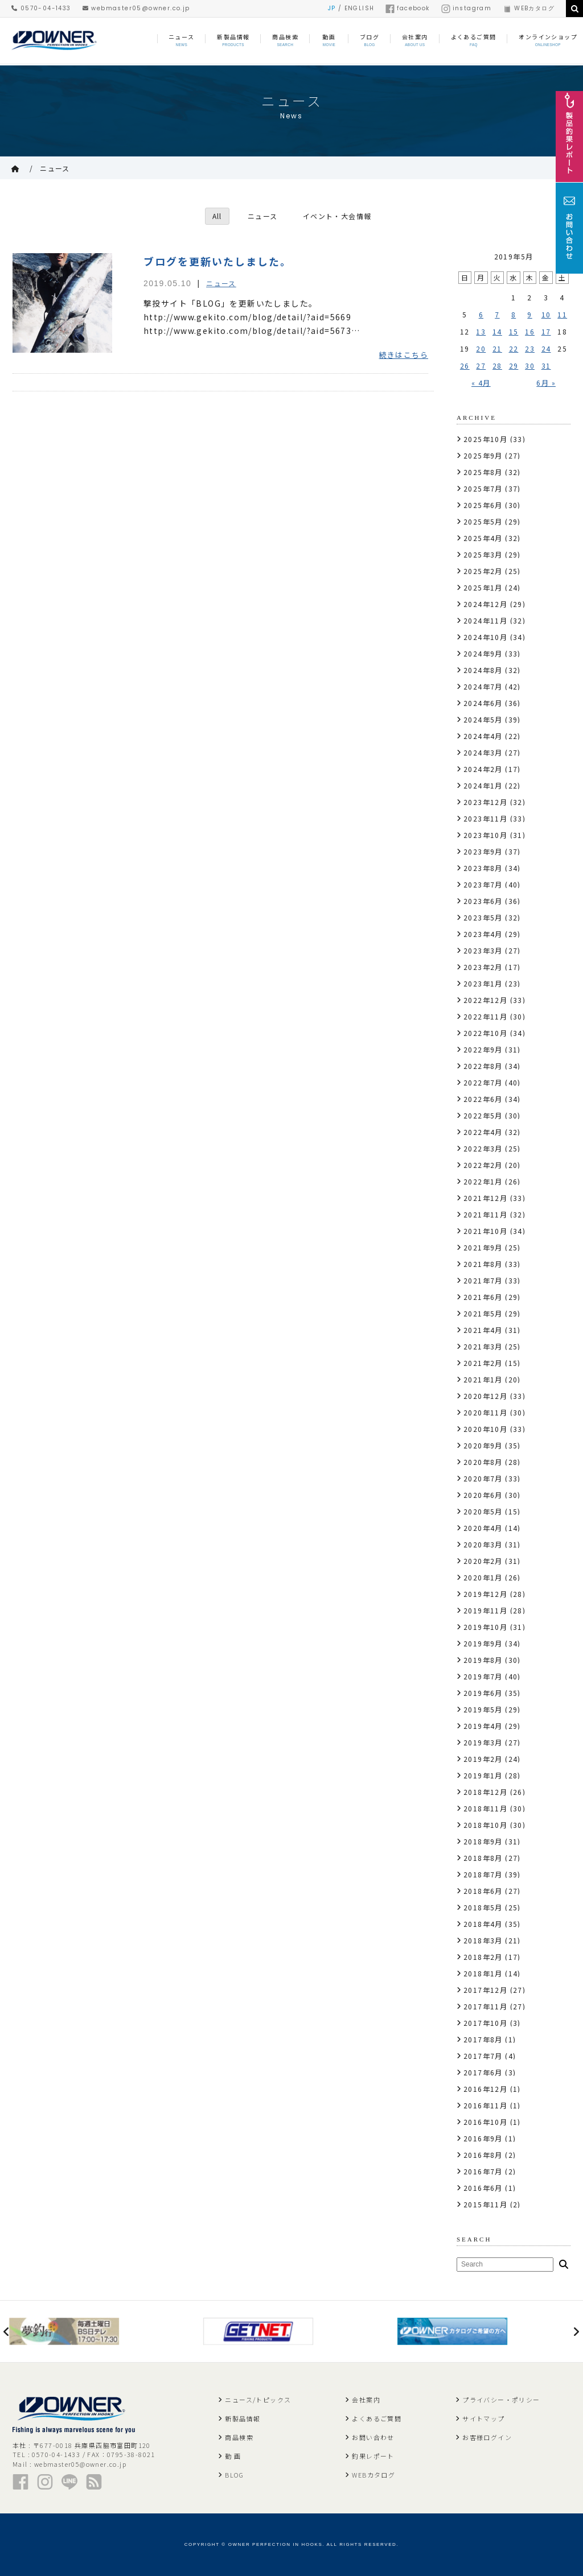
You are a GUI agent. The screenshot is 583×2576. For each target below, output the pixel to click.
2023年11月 (485, 818)
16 (530, 331)
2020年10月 (485, 1429)
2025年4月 (483, 538)
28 (497, 365)
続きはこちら (403, 355)
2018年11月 (485, 1808)
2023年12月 (485, 802)
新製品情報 (242, 2418)
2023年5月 (483, 917)
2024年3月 (483, 752)
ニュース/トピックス (258, 2399)
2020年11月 (485, 1412)
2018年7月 (483, 1874)
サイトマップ (483, 2418)
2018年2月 (483, 1957)
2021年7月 (483, 1280)
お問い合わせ (373, 2437)
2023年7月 (483, 884)
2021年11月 (485, 1214)
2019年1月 (483, 1775)
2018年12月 (485, 1792)
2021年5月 (483, 1313)
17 (546, 331)
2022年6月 (483, 1099)
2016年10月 (485, 2122)
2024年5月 (483, 719)
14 (497, 331)
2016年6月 (483, 2188)
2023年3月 (483, 950)
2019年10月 (485, 1627)
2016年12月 (485, 2089)
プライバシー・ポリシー (501, 2399)
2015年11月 (485, 2204)
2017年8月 (483, 2039)
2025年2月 (483, 571)
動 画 (233, 2456)
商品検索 (239, 2437)
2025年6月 (483, 505)
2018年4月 (483, 1924)
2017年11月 (485, 2006)
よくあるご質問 (376, 2418)
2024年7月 (483, 686)
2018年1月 (483, 1973)
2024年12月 (485, 604)
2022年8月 (483, 1066)
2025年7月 (483, 488)
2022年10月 (485, 1033)
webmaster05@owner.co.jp (136, 8)
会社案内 (366, 2399)
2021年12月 (485, 1198)
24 (546, 348)
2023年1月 (483, 983)
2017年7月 (483, 2056)
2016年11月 (485, 2105)
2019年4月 (483, 1726)
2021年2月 (483, 1363)
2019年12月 (485, 1594)
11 (562, 314)
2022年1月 (483, 1181)
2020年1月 (483, 1577)
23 (530, 348)
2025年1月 (483, 587)
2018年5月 (483, 1907)
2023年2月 (483, 967)
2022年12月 (485, 1000)
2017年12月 (485, 1990)
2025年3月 (483, 554)
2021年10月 (485, 1231)
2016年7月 (483, 2171)
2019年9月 (483, 1643)
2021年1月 (483, 1379)
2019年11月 (485, 1610)
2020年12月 (485, 1396)
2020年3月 (483, 1544)
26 (465, 365)
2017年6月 (483, 2072)
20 (481, 348)
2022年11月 (485, 1016)
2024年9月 (483, 653)
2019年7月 (483, 1676)
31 (546, 365)
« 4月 (481, 382)
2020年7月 (483, 1478)
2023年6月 (483, 901)
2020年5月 (483, 1511)
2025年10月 (485, 439)
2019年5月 (483, 1709)
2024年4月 (483, 736)
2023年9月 (483, 851)
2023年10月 (485, 835)
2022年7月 (483, 1082)
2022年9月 (483, 1049)
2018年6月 (483, 1891)
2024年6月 (483, 703)
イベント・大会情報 (337, 216)
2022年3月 (483, 1148)
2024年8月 (483, 670)
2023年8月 (483, 868)
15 (514, 331)
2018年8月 (483, 1858)
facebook (407, 8)
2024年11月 (485, 620)
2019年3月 (483, 1742)
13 (481, 331)
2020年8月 (483, 1462)
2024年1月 (483, 785)
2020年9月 (483, 1445)
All (216, 216)
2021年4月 (483, 1330)
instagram (466, 8)
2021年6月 (483, 1297)
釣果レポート (373, 2456)
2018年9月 (483, 1841)
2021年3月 (483, 1346)
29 (514, 365)
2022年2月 (483, 1165)
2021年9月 (483, 1247)
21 (497, 348)
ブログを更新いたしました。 (217, 261)
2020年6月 (483, 1495)
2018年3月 (483, 1940)
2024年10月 (485, 637)
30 (530, 365)
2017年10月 (485, 2023)
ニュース (55, 168)
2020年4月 (483, 1528)
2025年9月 (483, 455)
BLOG (234, 2474)
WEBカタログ (529, 8)
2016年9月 (483, 2138)
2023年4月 (483, 934)
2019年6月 (483, 1693)
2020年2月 (483, 1561)
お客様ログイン (487, 2437)
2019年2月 (483, 1759)
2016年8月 (483, 2155)
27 (481, 365)
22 (514, 348)
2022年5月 (483, 1115)
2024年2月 (483, 769)
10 (546, 314)
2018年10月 (485, 1825)
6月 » (546, 382)
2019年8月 (483, 1660)
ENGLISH (359, 8)
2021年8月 (483, 1264)
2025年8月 (483, 472)
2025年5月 (483, 521)
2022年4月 (483, 1132)
